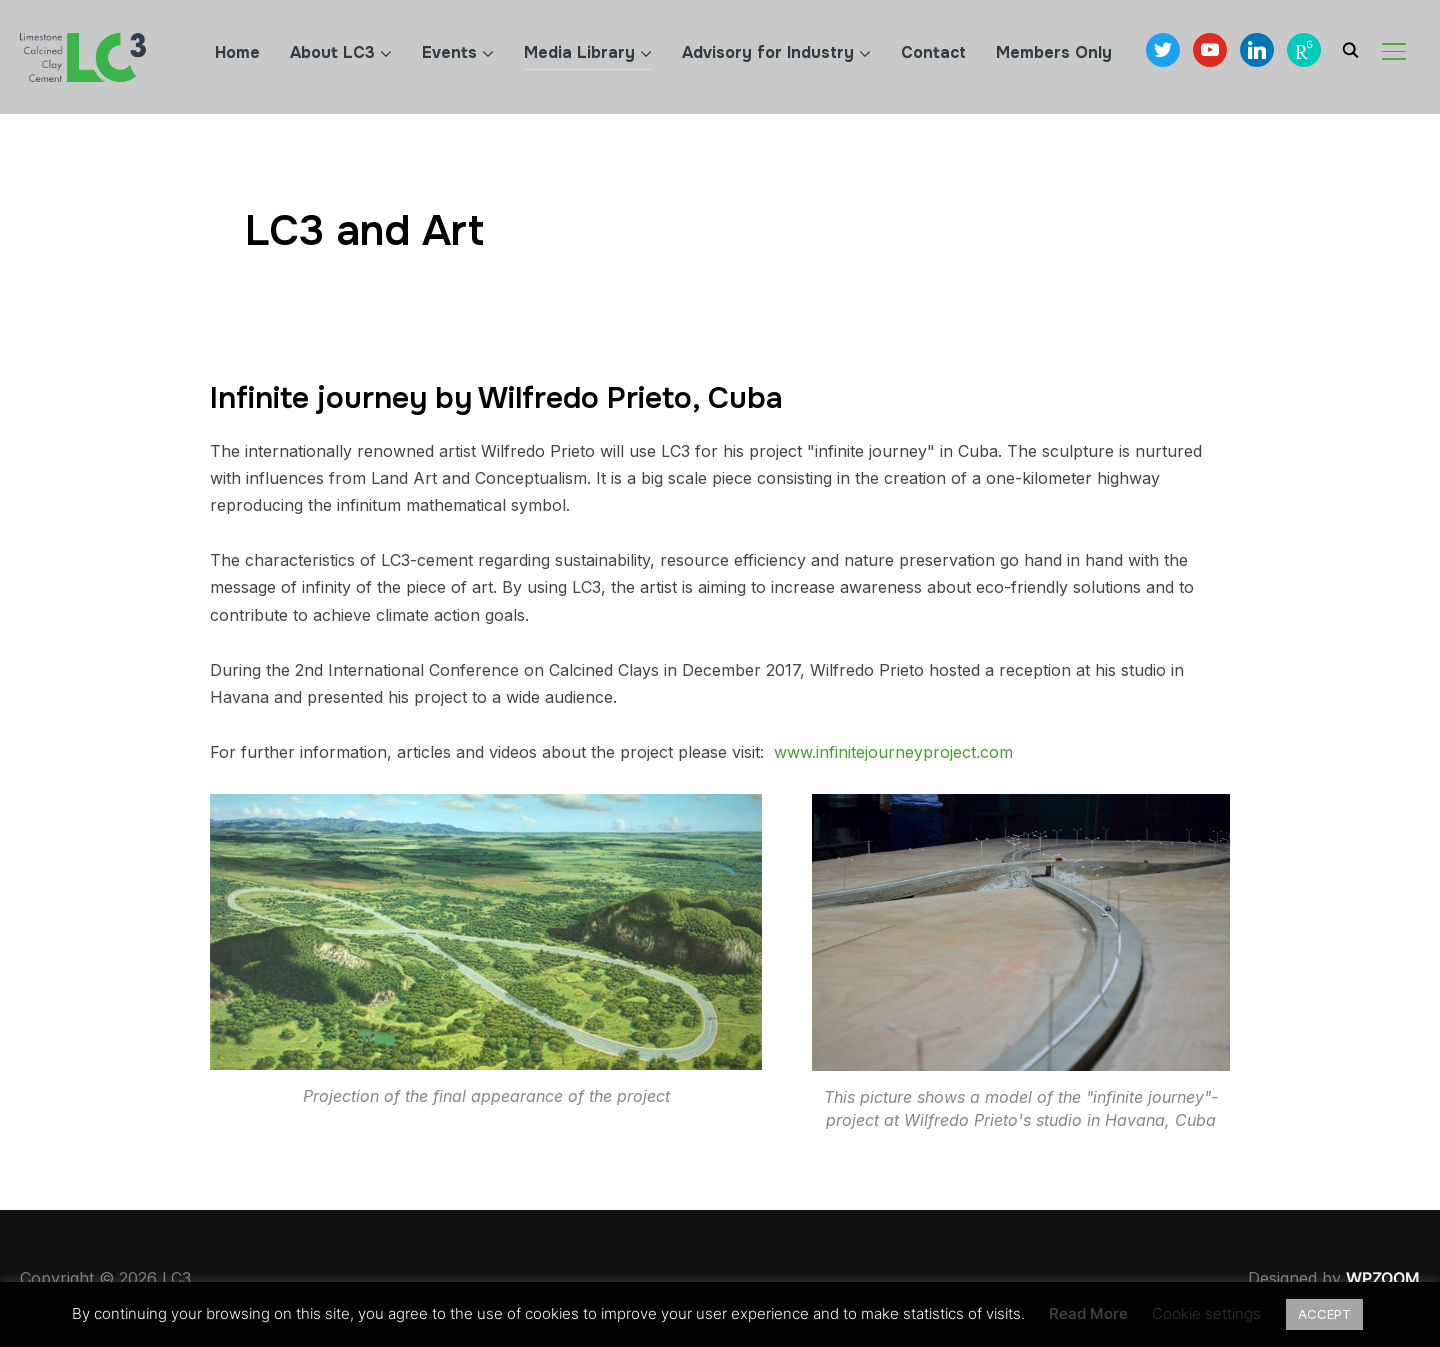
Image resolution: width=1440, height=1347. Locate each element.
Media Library (579, 52)
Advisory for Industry (768, 52)
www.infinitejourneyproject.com (893, 752)
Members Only (1054, 52)
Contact (933, 52)
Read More (1088, 1313)
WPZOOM (1383, 1278)
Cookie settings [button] (1206, 1313)
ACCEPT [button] (1324, 1314)
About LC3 (332, 52)
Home (237, 52)
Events (449, 52)
